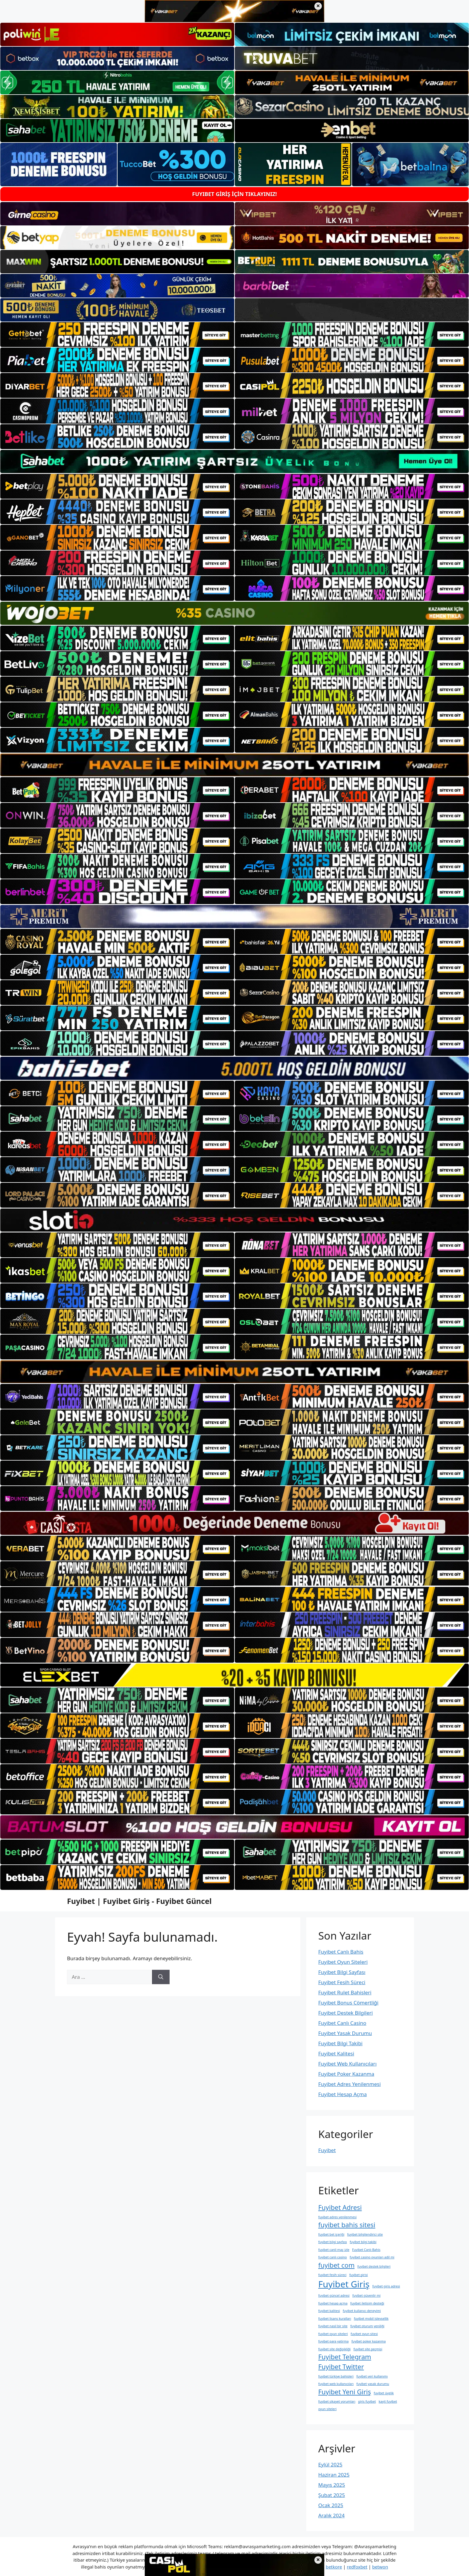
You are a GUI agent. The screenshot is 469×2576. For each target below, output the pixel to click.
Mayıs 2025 (331, 2484)
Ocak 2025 (330, 2505)
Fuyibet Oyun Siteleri (343, 1961)
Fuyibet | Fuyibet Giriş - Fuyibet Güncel (139, 1901)
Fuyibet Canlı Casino (342, 2022)
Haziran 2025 (334, 2474)
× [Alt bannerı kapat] (318, 2560)
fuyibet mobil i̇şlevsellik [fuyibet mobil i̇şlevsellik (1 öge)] (371, 2318)
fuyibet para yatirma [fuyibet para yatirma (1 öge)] (333, 2341)
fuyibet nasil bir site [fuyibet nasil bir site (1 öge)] (333, 2326)
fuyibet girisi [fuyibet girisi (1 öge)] (358, 2275)
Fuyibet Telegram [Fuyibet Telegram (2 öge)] (344, 2356)
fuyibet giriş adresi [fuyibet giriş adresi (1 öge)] (386, 2286)
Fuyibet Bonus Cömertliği (348, 2002)
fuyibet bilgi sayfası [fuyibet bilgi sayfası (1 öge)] (332, 2242)
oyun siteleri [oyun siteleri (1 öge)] (327, 2409)
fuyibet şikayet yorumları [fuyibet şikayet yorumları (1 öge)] (336, 2401)
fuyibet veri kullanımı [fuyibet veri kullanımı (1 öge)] (372, 2376)
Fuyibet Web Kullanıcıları (347, 2063)
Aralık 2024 (331, 2515)
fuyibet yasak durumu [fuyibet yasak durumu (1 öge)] (373, 2384)
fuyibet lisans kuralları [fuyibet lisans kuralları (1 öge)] (334, 2318)
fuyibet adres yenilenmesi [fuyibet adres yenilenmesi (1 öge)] (337, 2217)
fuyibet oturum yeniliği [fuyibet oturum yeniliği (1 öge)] (367, 2326)
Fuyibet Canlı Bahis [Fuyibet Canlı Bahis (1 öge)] (366, 2250)
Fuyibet (327, 2150)
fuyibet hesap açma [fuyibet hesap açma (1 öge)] (333, 2303)
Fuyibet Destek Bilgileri (345, 2012)
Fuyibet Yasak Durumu (345, 2033)
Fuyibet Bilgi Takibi (340, 2043)
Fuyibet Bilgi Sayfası (342, 1972)
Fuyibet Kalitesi (336, 2053)
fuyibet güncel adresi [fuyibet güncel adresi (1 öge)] (334, 2295)
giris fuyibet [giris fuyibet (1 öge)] (367, 2401)
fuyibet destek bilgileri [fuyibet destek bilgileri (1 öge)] (374, 2266)
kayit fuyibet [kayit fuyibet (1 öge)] (388, 2401)
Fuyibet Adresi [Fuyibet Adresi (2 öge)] (340, 2207)
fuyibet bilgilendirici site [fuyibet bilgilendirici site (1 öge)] (365, 2234)
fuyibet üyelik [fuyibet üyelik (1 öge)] (384, 2393)
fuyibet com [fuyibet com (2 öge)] (336, 2265)
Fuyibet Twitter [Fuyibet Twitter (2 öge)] (341, 2366)
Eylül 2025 (330, 2464)
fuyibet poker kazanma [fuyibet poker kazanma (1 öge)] (368, 2341)
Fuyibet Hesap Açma (342, 2094)
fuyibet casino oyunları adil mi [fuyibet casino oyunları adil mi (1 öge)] (372, 2257)
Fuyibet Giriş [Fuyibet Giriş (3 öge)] (343, 2284)
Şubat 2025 (331, 2495)
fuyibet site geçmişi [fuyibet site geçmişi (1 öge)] (368, 2349)
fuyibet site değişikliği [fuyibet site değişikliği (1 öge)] (334, 2349)
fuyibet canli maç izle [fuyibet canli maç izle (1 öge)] (333, 2250)
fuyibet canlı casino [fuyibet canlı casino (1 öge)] (332, 2257)
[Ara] (161, 1977)
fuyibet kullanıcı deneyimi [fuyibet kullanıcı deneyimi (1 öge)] (362, 2311)
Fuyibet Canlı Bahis (340, 1951)
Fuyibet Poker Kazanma (346, 2073)
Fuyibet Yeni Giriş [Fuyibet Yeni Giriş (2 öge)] (344, 2391)
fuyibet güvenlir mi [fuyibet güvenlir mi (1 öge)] (366, 2295)
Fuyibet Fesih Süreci (342, 1982)
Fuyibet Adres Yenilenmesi (349, 2084)
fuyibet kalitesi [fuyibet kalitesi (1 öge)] (329, 2311)
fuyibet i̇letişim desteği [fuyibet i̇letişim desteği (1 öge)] (367, 2303)
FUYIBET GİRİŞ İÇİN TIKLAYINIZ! (234, 194)
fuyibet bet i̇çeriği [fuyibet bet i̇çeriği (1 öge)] (331, 2234)
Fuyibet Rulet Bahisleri (344, 1992)
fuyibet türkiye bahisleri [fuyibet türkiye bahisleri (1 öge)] (336, 2376)
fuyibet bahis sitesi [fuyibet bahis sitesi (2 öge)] (346, 2224)
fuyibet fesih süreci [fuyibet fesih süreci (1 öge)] (332, 2275)
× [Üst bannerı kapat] (318, 6)
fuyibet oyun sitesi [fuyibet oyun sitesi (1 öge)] (364, 2334)
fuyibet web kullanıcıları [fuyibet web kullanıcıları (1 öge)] (336, 2384)
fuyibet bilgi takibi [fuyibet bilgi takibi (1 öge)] (363, 2242)
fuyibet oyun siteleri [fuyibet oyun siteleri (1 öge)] (333, 2334)
